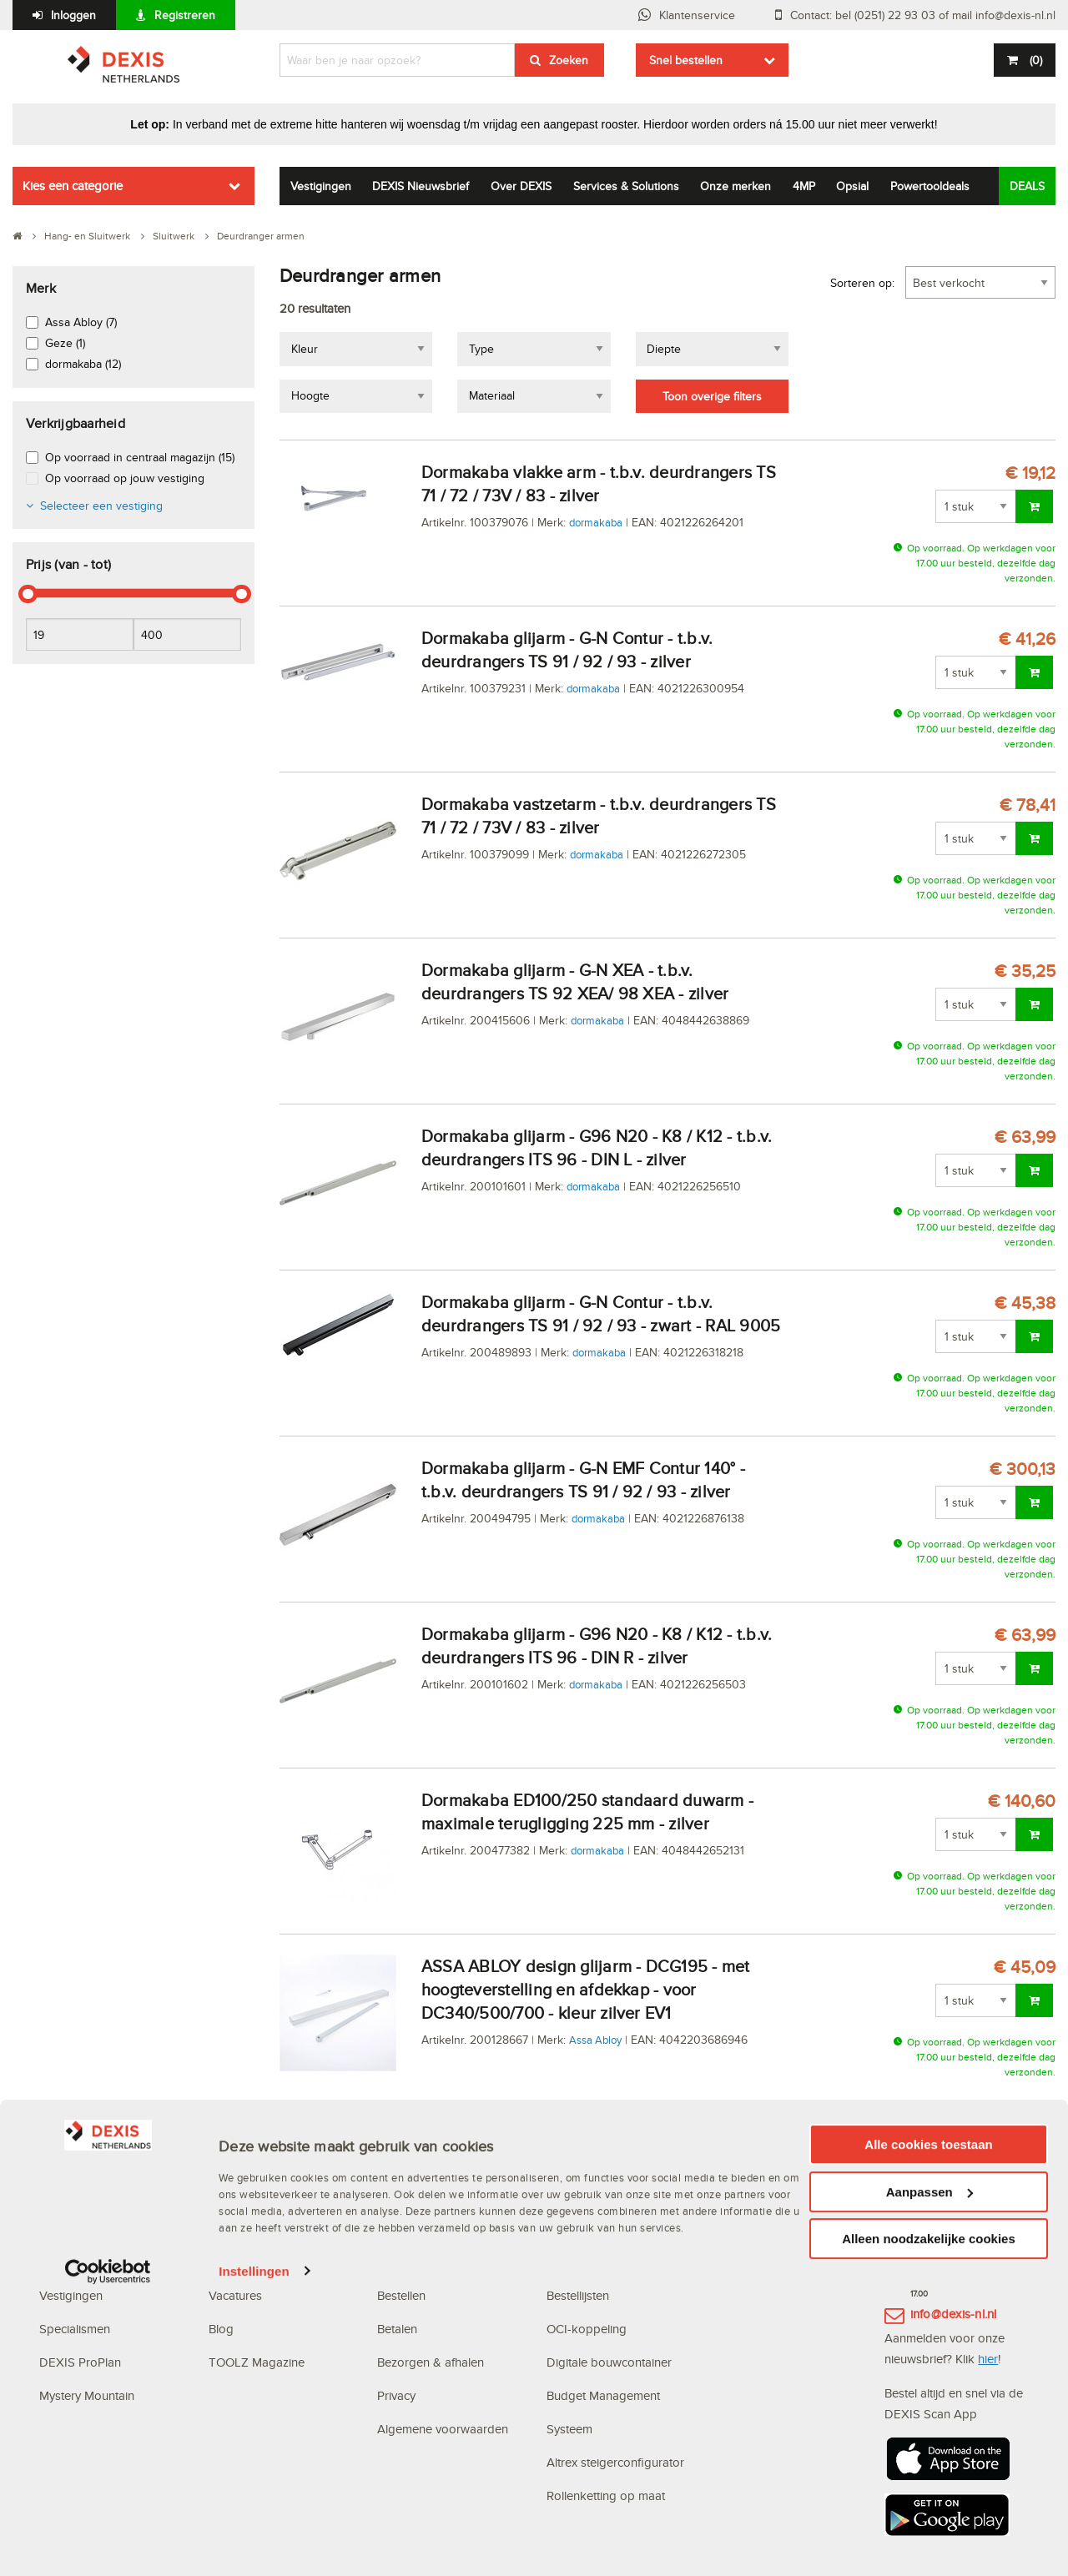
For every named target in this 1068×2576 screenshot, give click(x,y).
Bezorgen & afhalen (430, 2362)
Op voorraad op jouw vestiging (124, 478)
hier (988, 2358)
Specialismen (74, 2328)
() (1034, 60)
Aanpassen (929, 2480)
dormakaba (595, 522)
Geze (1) (65, 343)
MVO (53, 2262)
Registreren (184, 15)
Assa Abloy (595, 2039)
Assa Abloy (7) (81, 322)
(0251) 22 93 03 (955, 2260)
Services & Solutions (626, 186)
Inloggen (73, 15)
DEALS (1027, 186)
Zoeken (568, 60)
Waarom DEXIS (81, 2228)
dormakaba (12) (83, 363)
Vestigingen (320, 186)
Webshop (572, 2228)
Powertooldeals (930, 186)
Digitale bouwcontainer (609, 2362)
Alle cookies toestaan (928, 2432)
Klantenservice (697, 15)
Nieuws (229, 2262)
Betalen (397, 2328)
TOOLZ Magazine (257, 2362)
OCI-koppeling (587, 2328)
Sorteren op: (862, 282)
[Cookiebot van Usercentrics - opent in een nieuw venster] (108, 2559)
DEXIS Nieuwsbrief (420, 186)
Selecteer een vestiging (101, 505)
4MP (804, 186)
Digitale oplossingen (604, 2195)
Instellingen (254, 2559)
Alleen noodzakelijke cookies (928, 2526)
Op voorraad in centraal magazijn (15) (139, 457)
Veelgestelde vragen (434, 2228)
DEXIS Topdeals (253, 2228)
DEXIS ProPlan (80, 2362)
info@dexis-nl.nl (953, 2313)
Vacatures (235, 2295)
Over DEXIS (521, 186)
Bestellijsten (578, 2295)
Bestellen (401, 2295)
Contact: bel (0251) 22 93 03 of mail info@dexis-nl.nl (922, 15)
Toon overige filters (712, 396)
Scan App (573, 2262)
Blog (221, 2328)
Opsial (852, 186)
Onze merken (735, 186)
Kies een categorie (73, 185)
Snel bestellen (686, 60)
